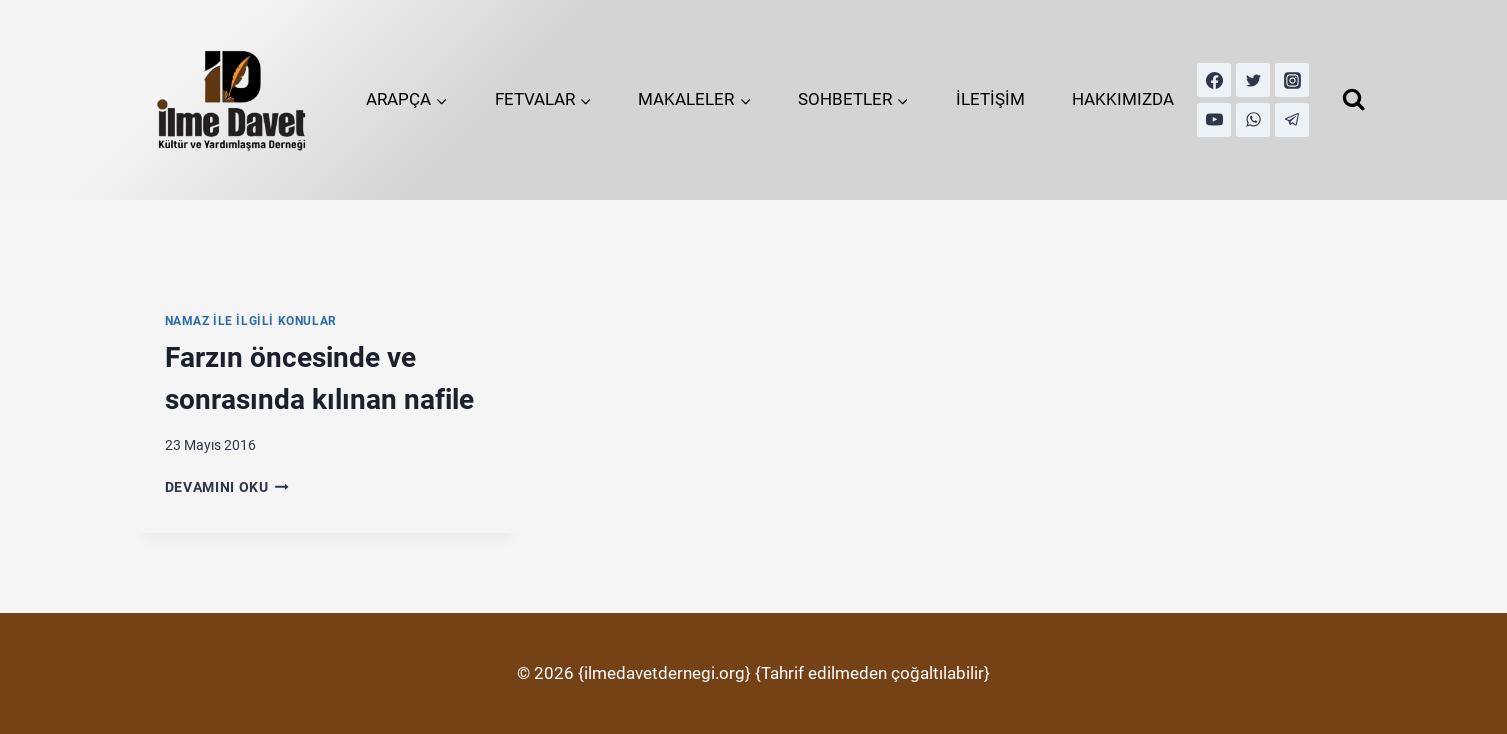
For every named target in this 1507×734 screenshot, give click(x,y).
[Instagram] (1292, 80)
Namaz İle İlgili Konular (251, 321)
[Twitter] (1253, 80)
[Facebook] (1214, 80)
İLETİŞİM (990, 99)
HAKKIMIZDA (1123, 99)
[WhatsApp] (1253, 120)
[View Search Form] (1353, 99)
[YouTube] (1214, 120)
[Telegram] (1292, 120)
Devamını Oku (227, 487)
